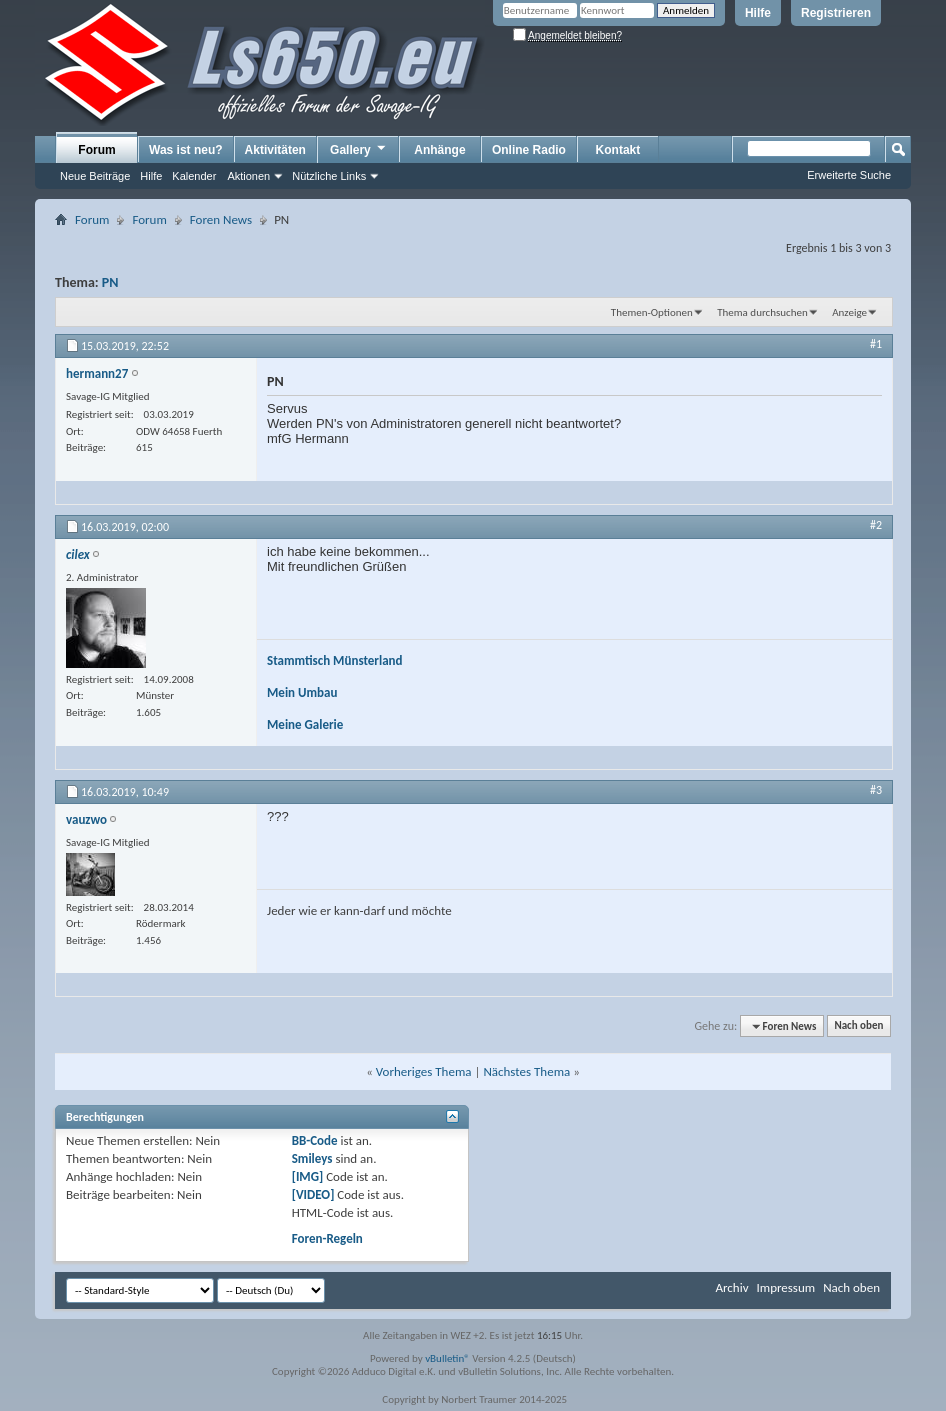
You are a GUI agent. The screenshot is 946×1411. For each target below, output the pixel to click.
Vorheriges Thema (424, 1071)
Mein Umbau (302, 692)
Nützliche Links (329, 176)
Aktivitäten (275, 150)
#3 (876, 790)
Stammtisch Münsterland (335, 660)
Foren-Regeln (327, 1238)
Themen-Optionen (652, 312)
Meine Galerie (305, 724)
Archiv (731, 1287)
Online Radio (529, 150)
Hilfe (758, 13)
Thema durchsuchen (762, 312)
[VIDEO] (313, 1194)
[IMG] (308, 1176)
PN (110, 282)
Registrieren (836, 13)
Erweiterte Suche (849, 175)
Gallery (359, 149)
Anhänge (439, 150)
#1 (876, 344)
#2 (876, 525)
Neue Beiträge (95, 176)
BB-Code (315, 1140)
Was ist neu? (186, 150)
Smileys (312, 1158)
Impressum (785, 1287)
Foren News (221, 219)
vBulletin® (447, 1358)
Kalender (194, 176)
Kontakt (618, 150)
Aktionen (248, 176)
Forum (96, 150)
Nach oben (858, 1026)
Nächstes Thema (526, 1071)
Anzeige (849, 312)
